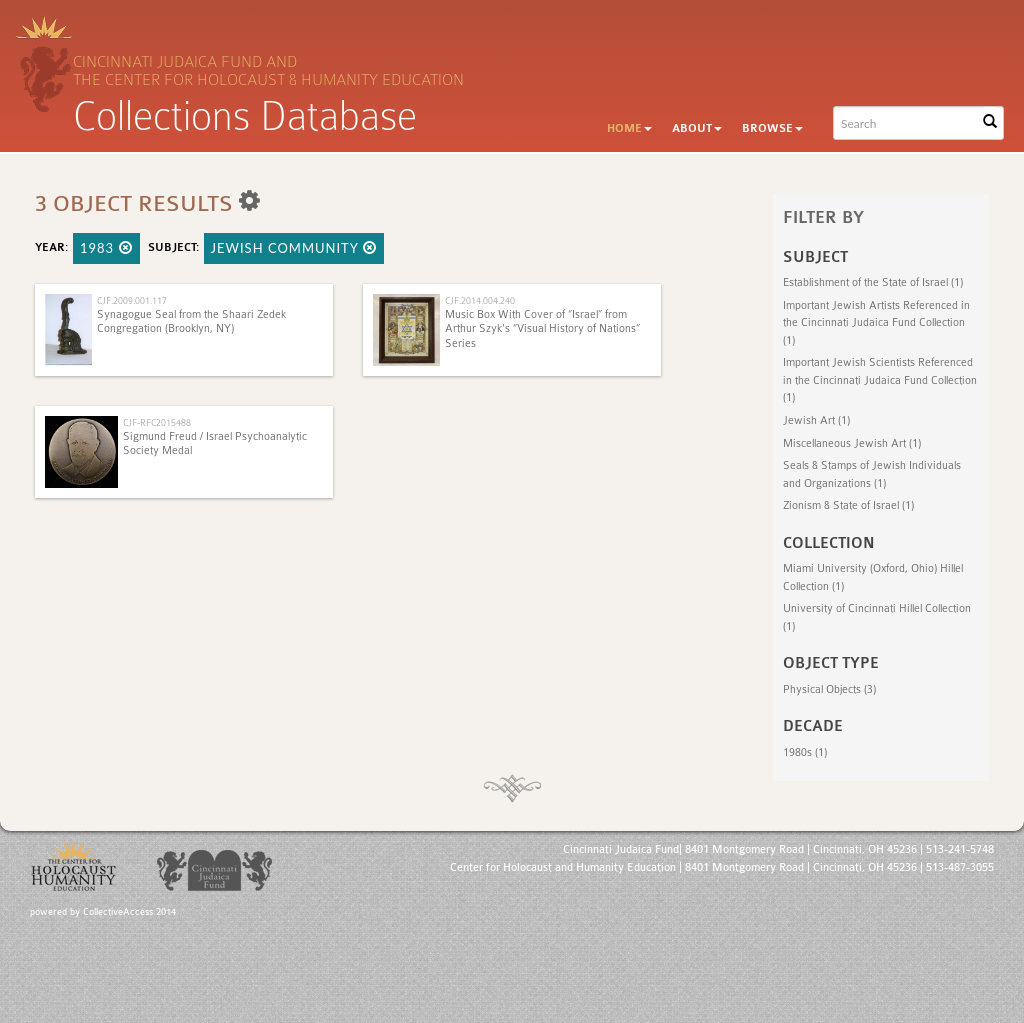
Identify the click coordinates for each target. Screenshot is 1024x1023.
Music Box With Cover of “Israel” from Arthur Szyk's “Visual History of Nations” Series (542, 329)
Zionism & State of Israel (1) (848, 505)
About (697, 128)
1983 (106, 248)
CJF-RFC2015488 (157, 422)
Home (629, 128)
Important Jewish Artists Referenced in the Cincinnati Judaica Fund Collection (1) (876, 323)
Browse (772, 128)
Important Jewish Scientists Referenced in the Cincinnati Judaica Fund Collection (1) (880, 380)
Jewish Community (294, 248)
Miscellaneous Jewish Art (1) (852, 443)
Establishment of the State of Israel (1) (873, 282)
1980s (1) (805, 752)
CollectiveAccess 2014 (129, 912)
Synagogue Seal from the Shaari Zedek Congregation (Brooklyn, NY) (191, 321)
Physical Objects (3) (829, 689)
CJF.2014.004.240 (480, 300)
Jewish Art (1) (816, 420)
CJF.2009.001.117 (132, 300)
